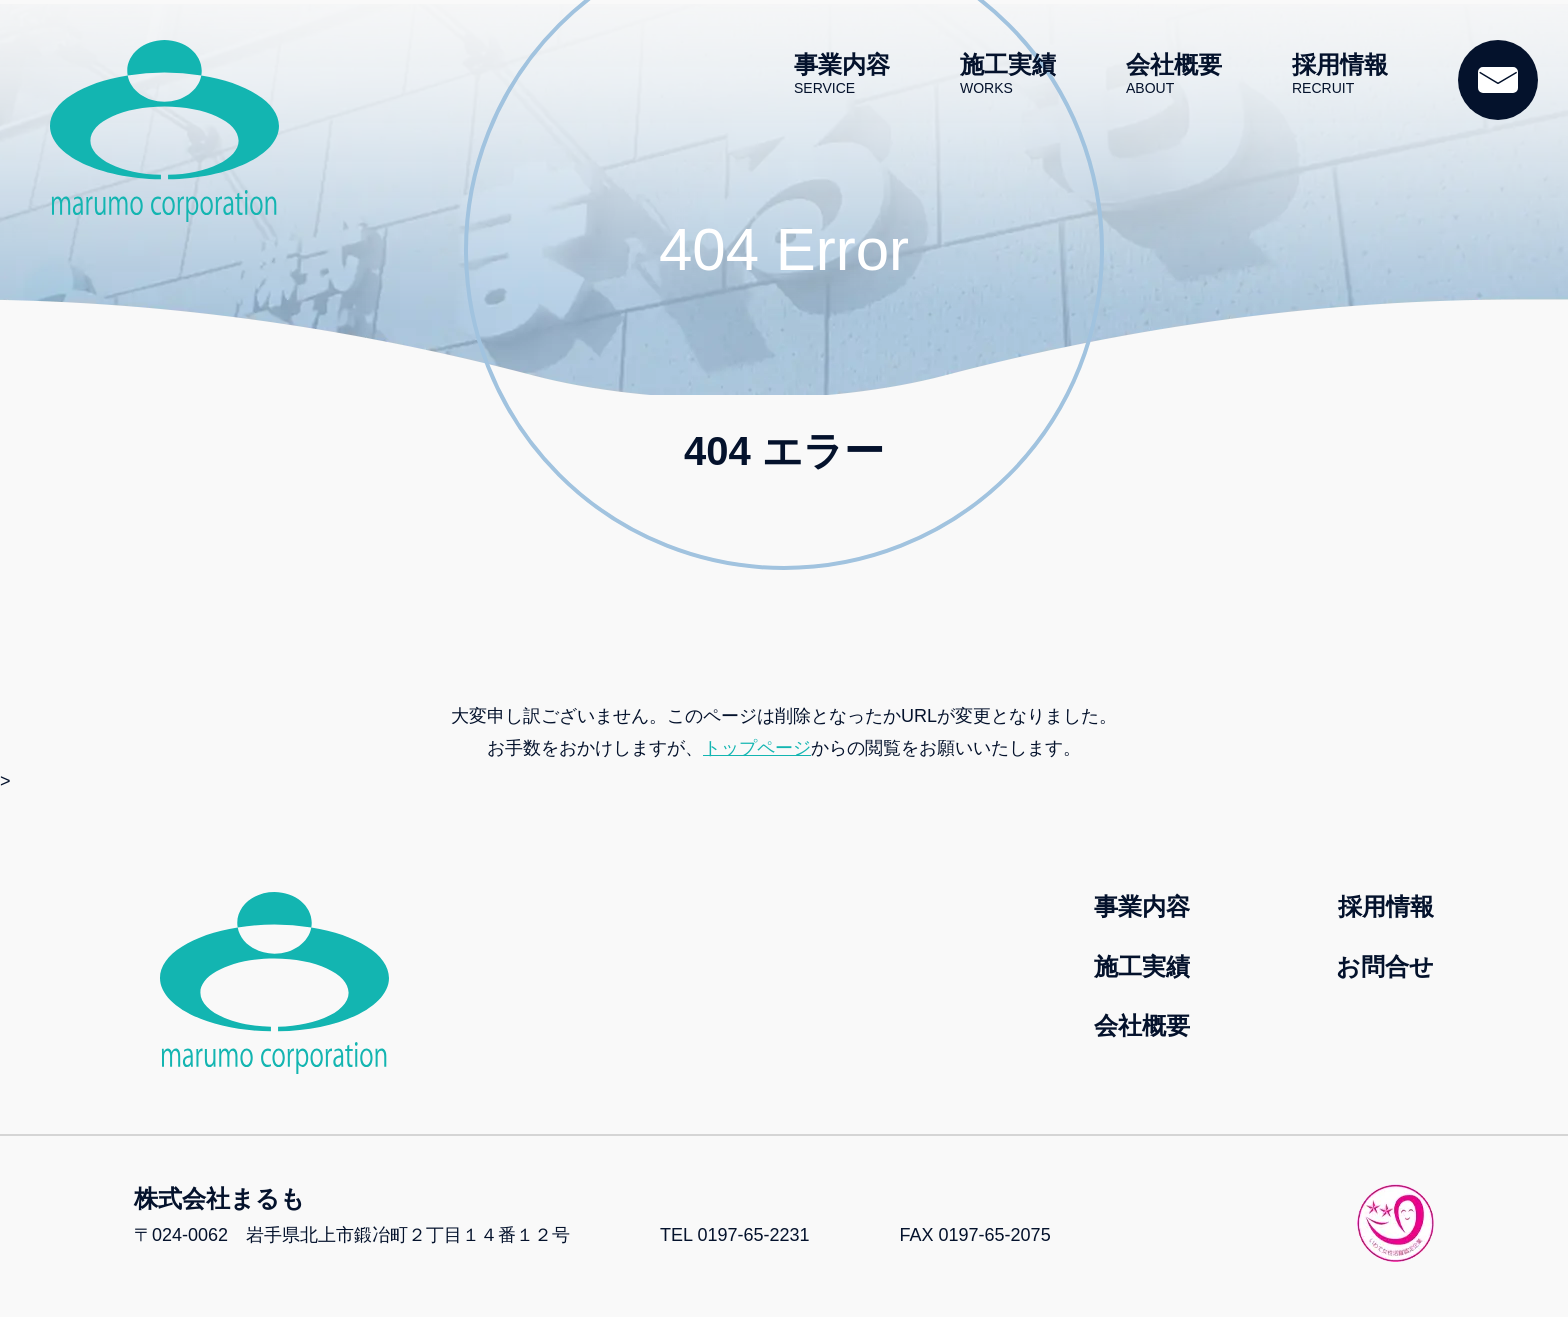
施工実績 (1008, 74)
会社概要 (1174, 74)
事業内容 (842, 74)
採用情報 (1340, 74)
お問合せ (1385, 966)
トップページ (757, 748)
